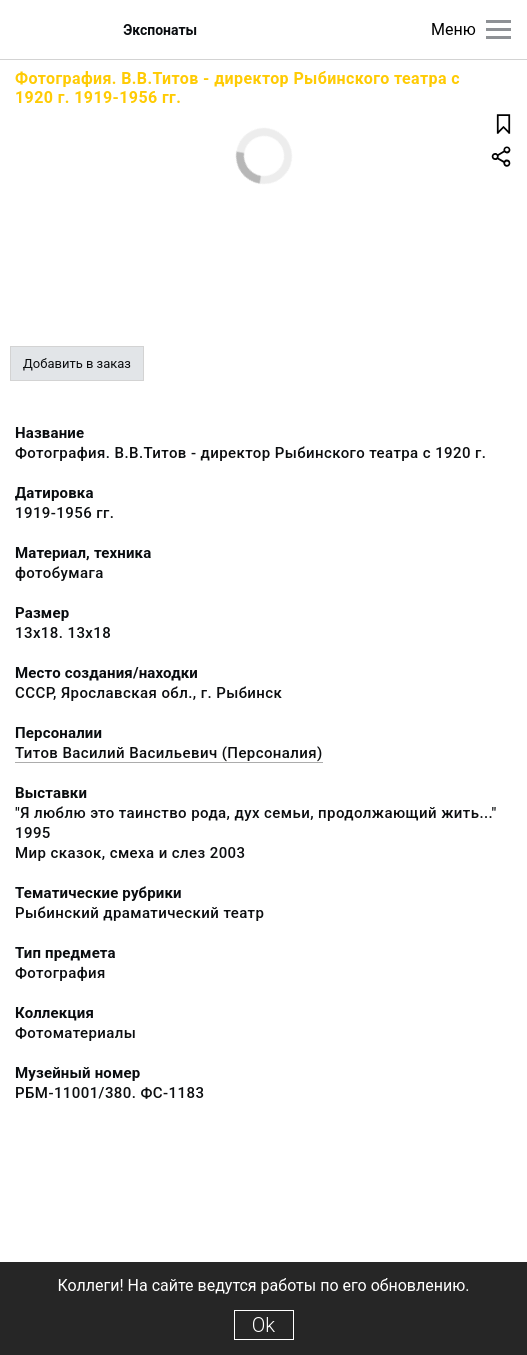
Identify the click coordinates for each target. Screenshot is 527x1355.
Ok (263, 1325)
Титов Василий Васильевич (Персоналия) (169, 753)
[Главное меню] (498, 29)
